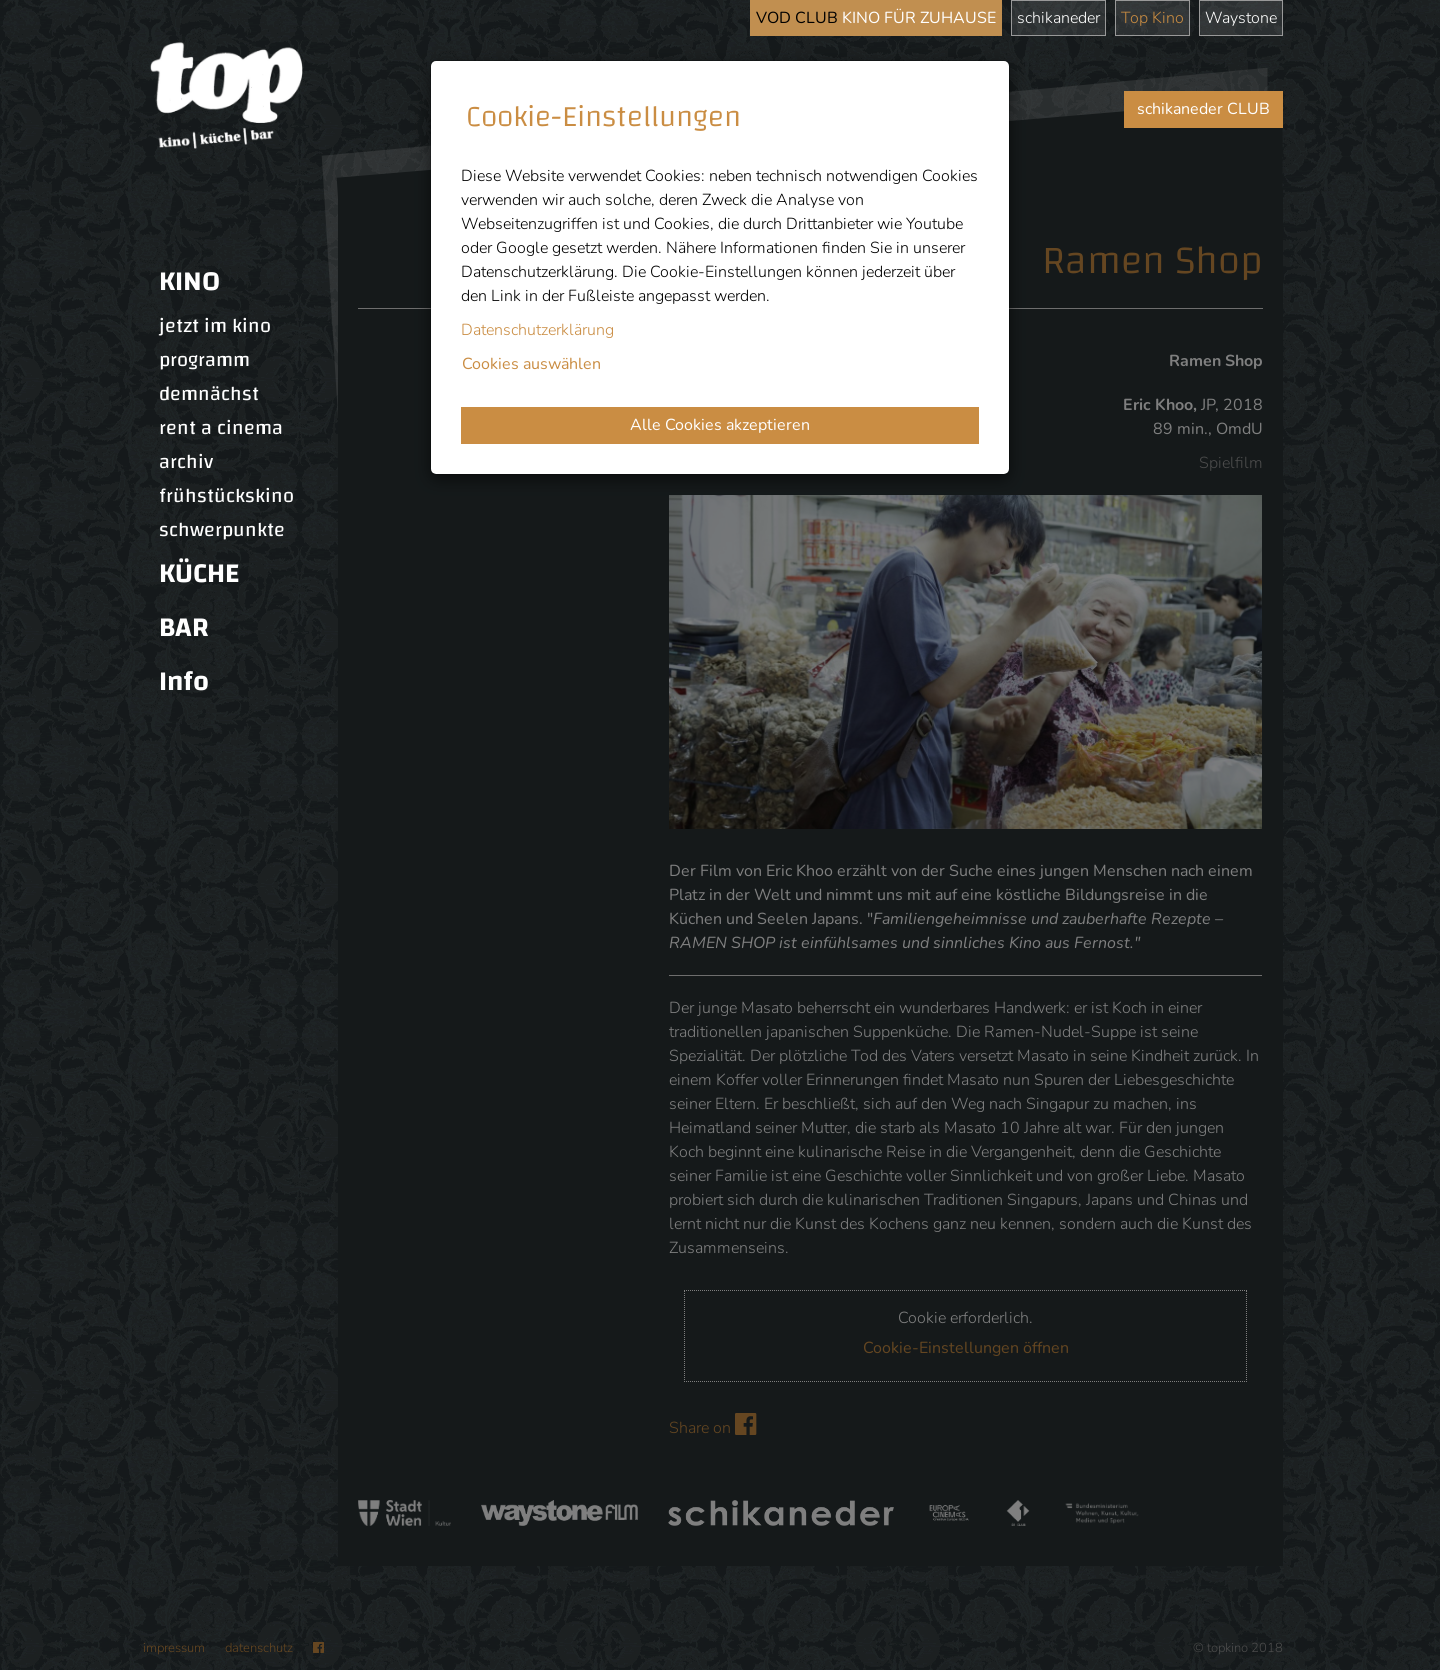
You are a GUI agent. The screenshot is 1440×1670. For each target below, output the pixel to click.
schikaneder (1058, 18)
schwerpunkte (222, 530)
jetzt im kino (215, 326)
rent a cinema (221, 428)
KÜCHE (199, 573)
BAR (184, 627)
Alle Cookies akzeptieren (720, 425)
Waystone (1241, 18)
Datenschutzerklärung (537, 330)
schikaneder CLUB (1203, 109)
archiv (186, 462)
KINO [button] (189, 281)
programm (204, 360)
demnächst (209, 394)
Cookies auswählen (531, 364)
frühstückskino (226, 496)
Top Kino (1152, 18)
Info (184, 681)
